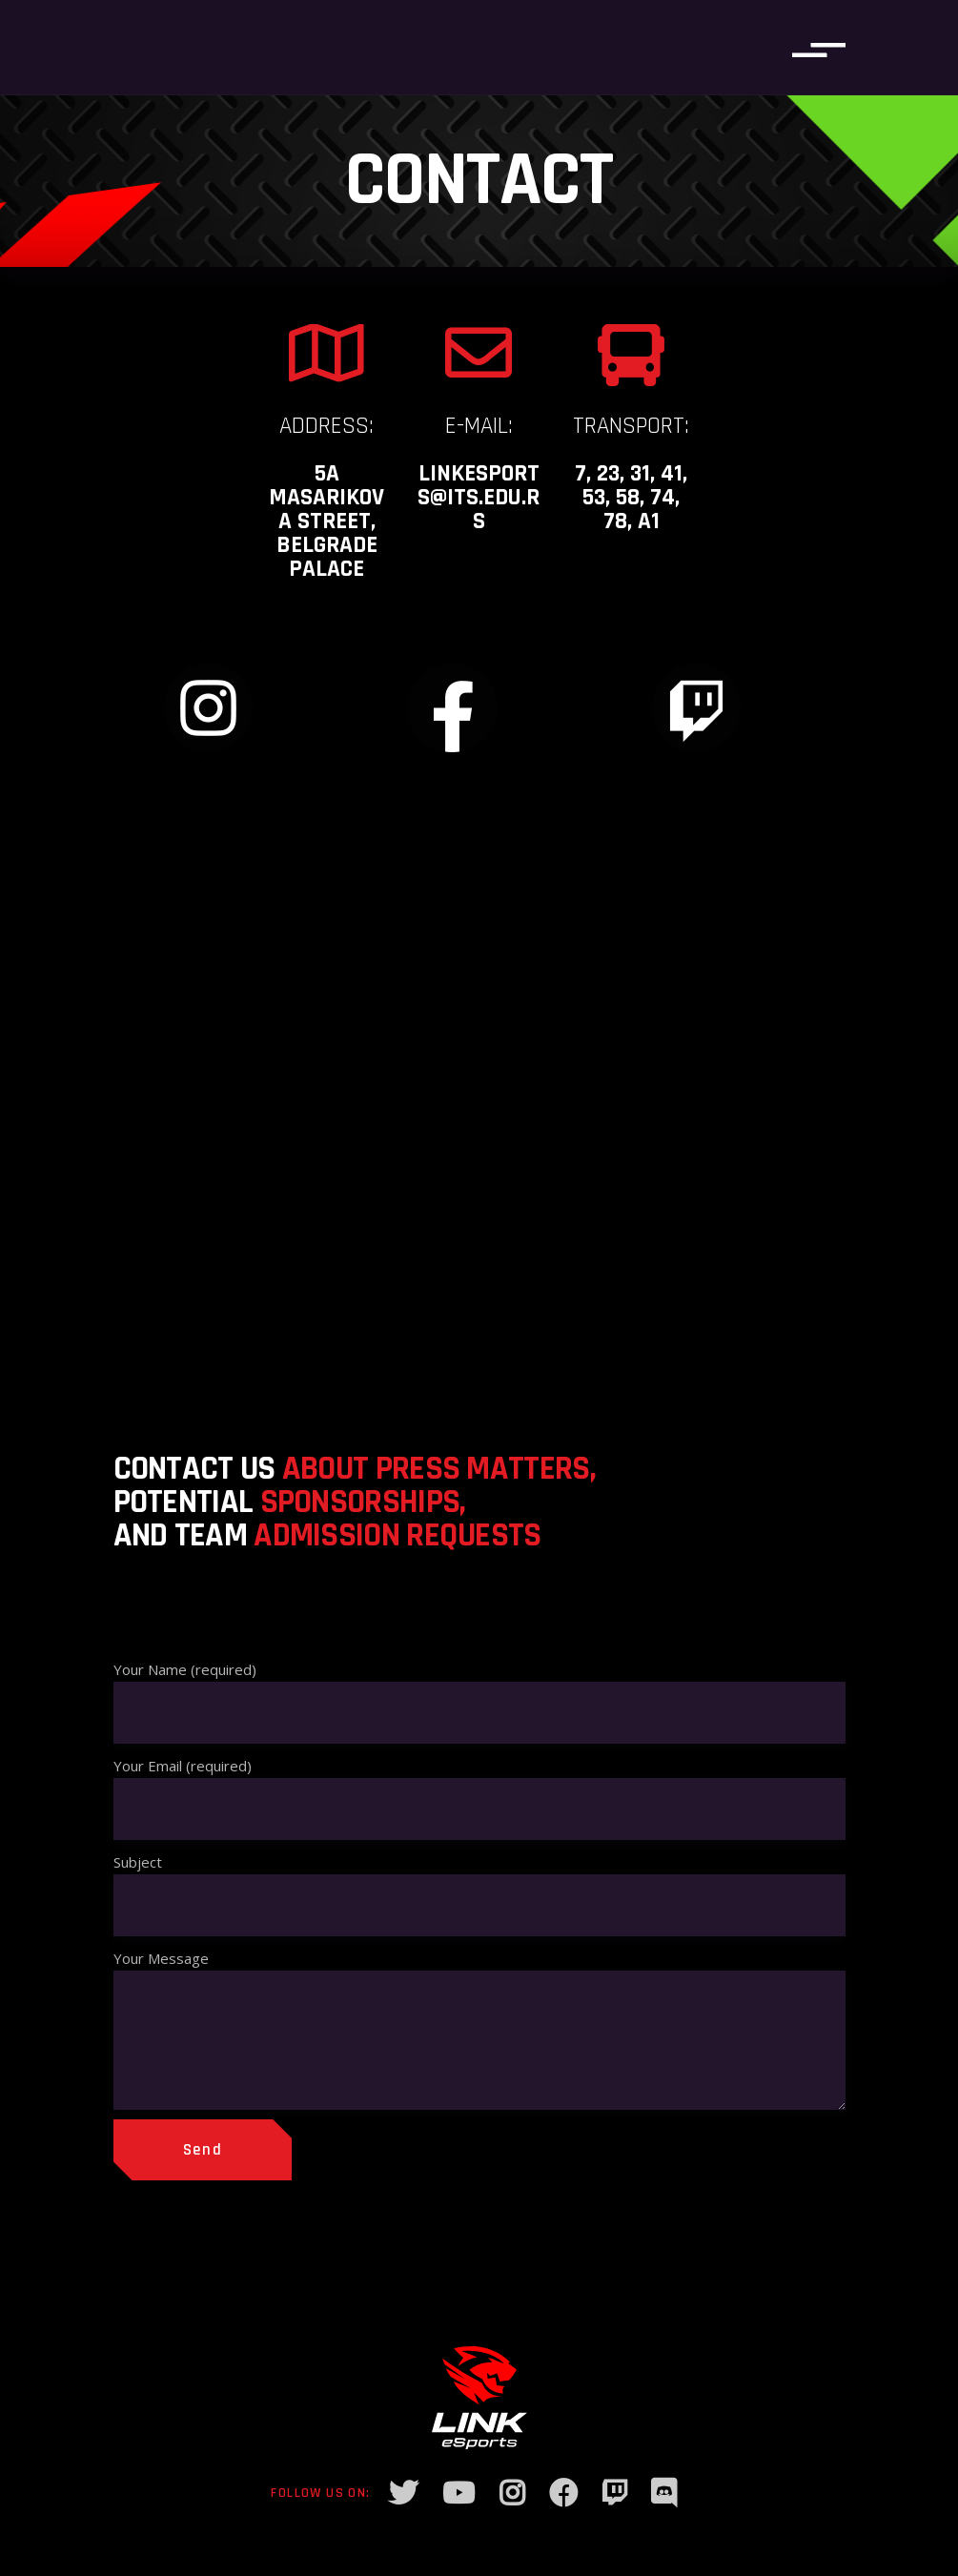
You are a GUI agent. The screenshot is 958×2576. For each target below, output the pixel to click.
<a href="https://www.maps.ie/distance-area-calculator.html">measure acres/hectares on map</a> (479, 1096)
